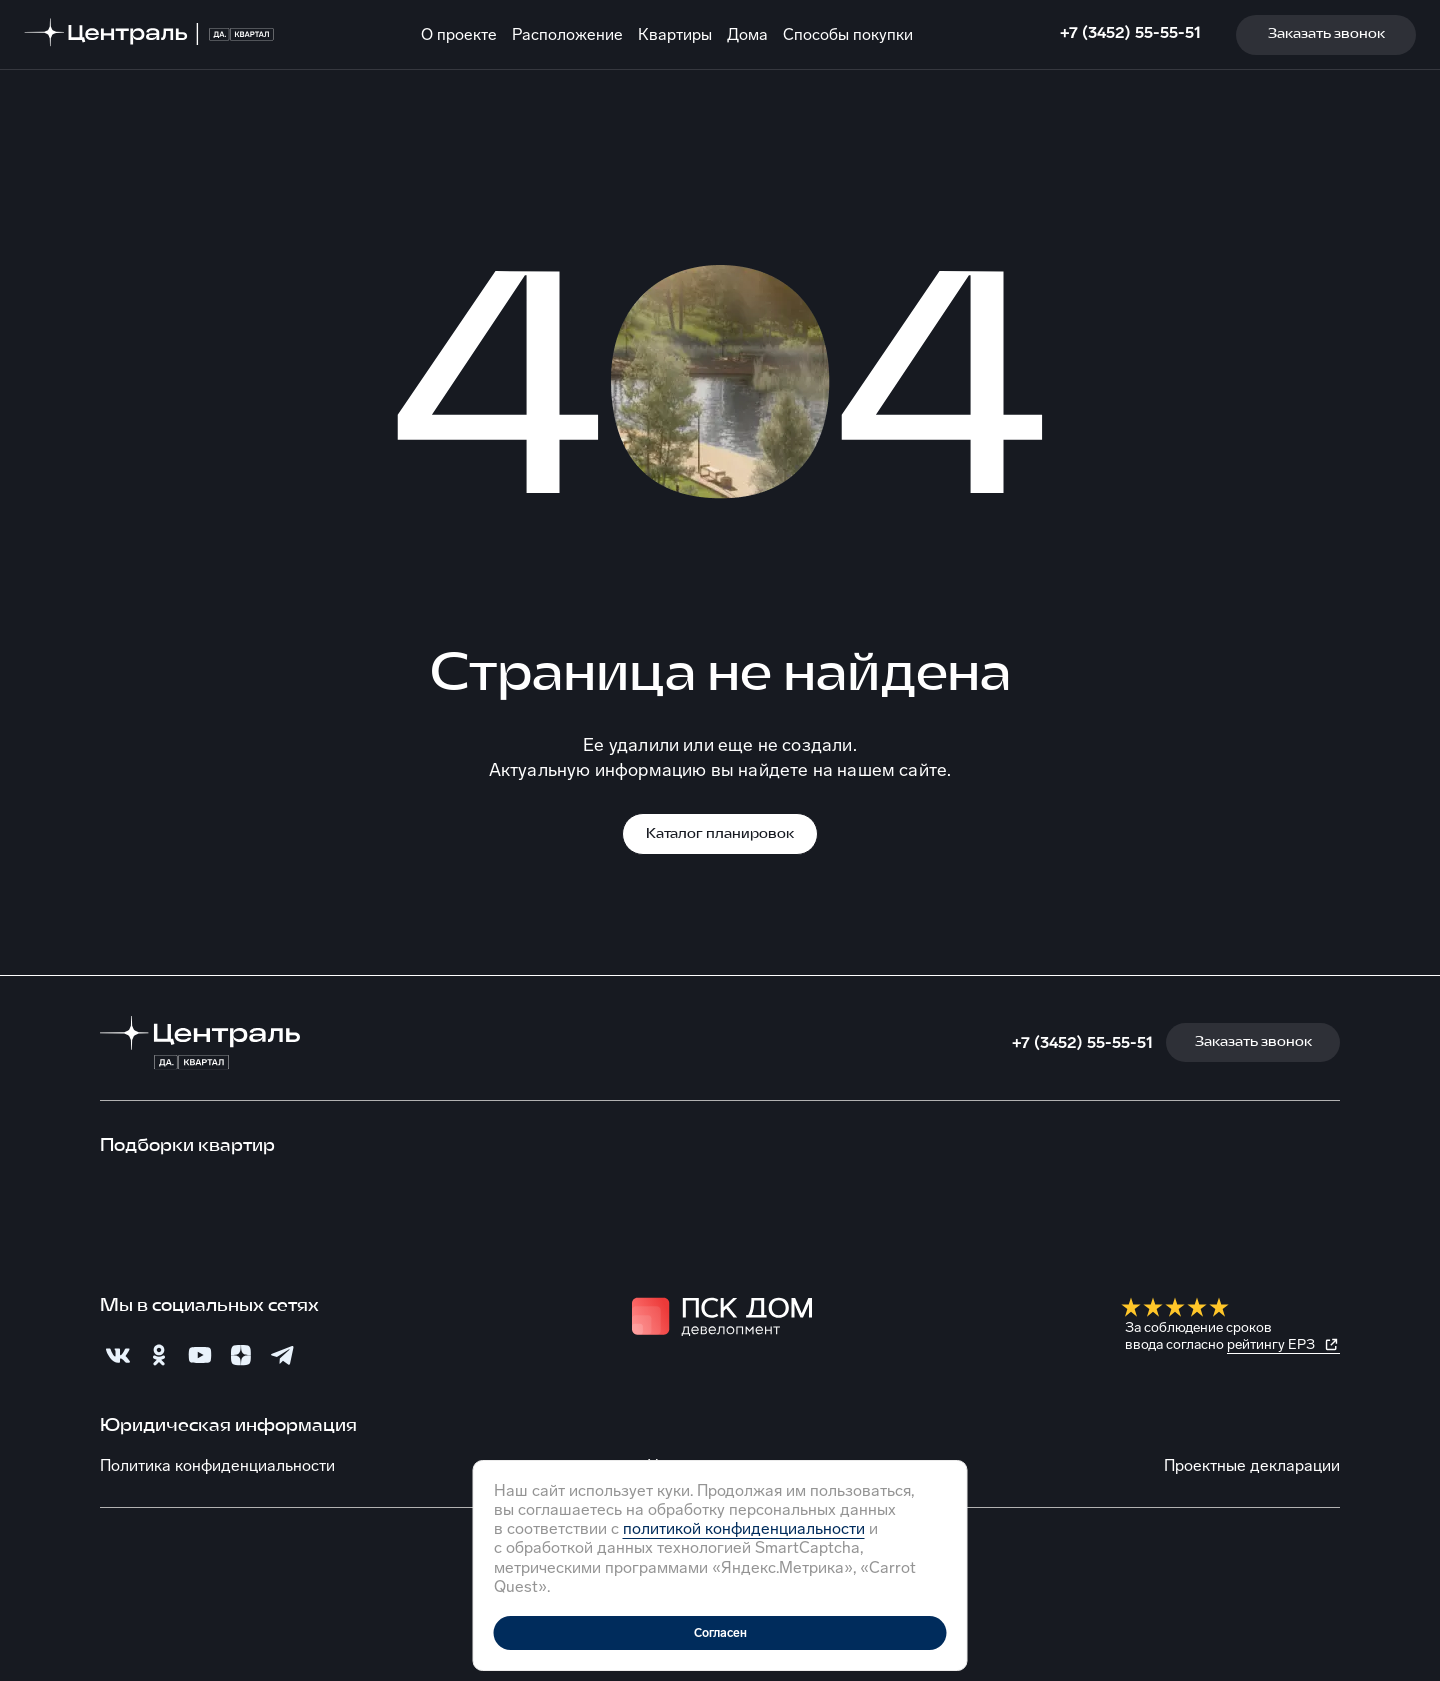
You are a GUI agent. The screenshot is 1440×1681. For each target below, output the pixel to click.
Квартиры (675, 34)
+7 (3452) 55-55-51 (1130, 32)
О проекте (459, 34)
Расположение (567, 34)
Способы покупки (848, 34)
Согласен (720, 1633)
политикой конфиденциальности (744, 1528)
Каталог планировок (720, 834)
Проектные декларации (1252, 1465)
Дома (747, 34)
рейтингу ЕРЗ (1271, 1344)
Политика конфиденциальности (217, 1465)
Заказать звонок (1326, 34)
